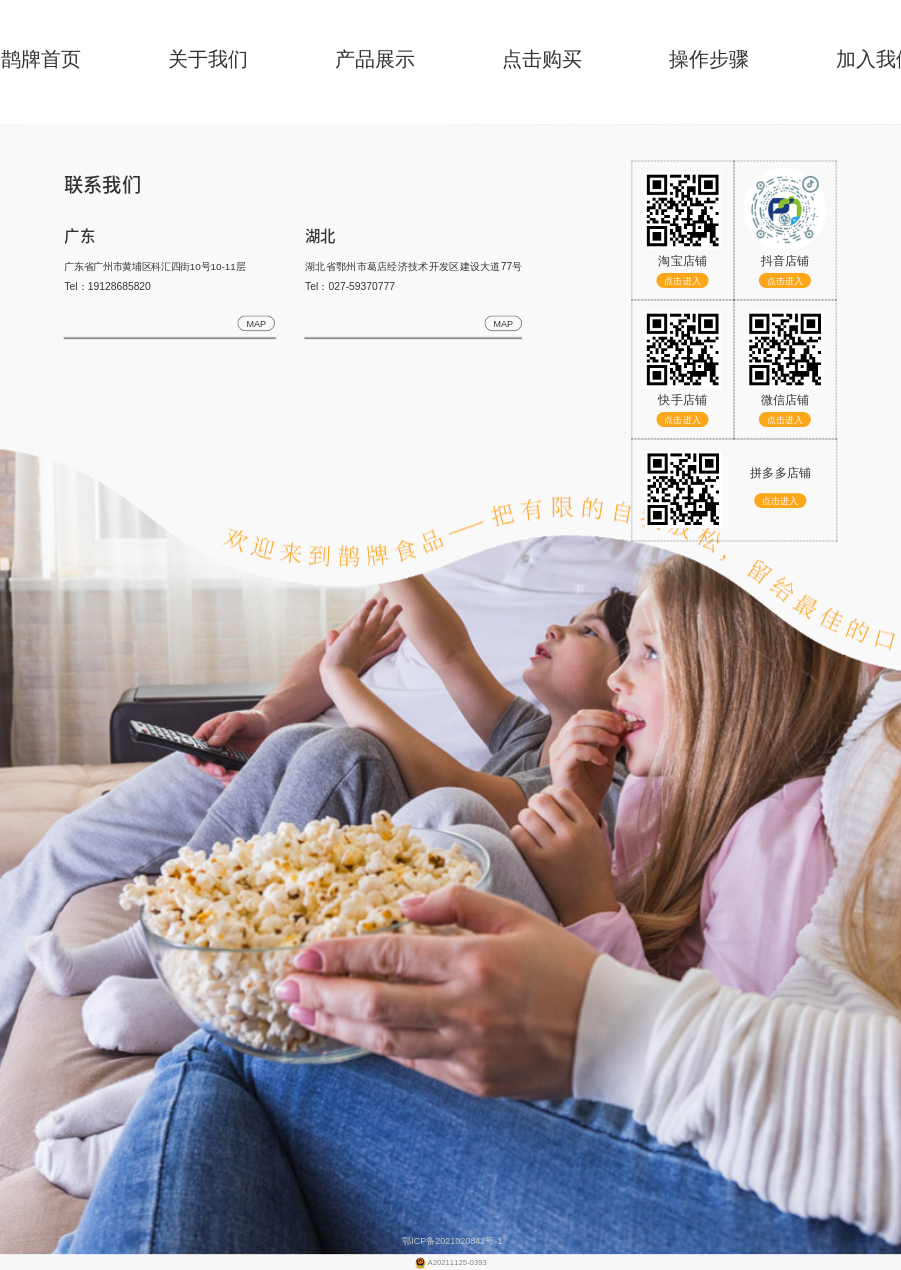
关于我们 (208, 59)
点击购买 (542, 59)
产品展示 (375, 59)
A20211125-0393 (457, 1262)
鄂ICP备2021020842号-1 (450, 1240)
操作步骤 (709, 59)
